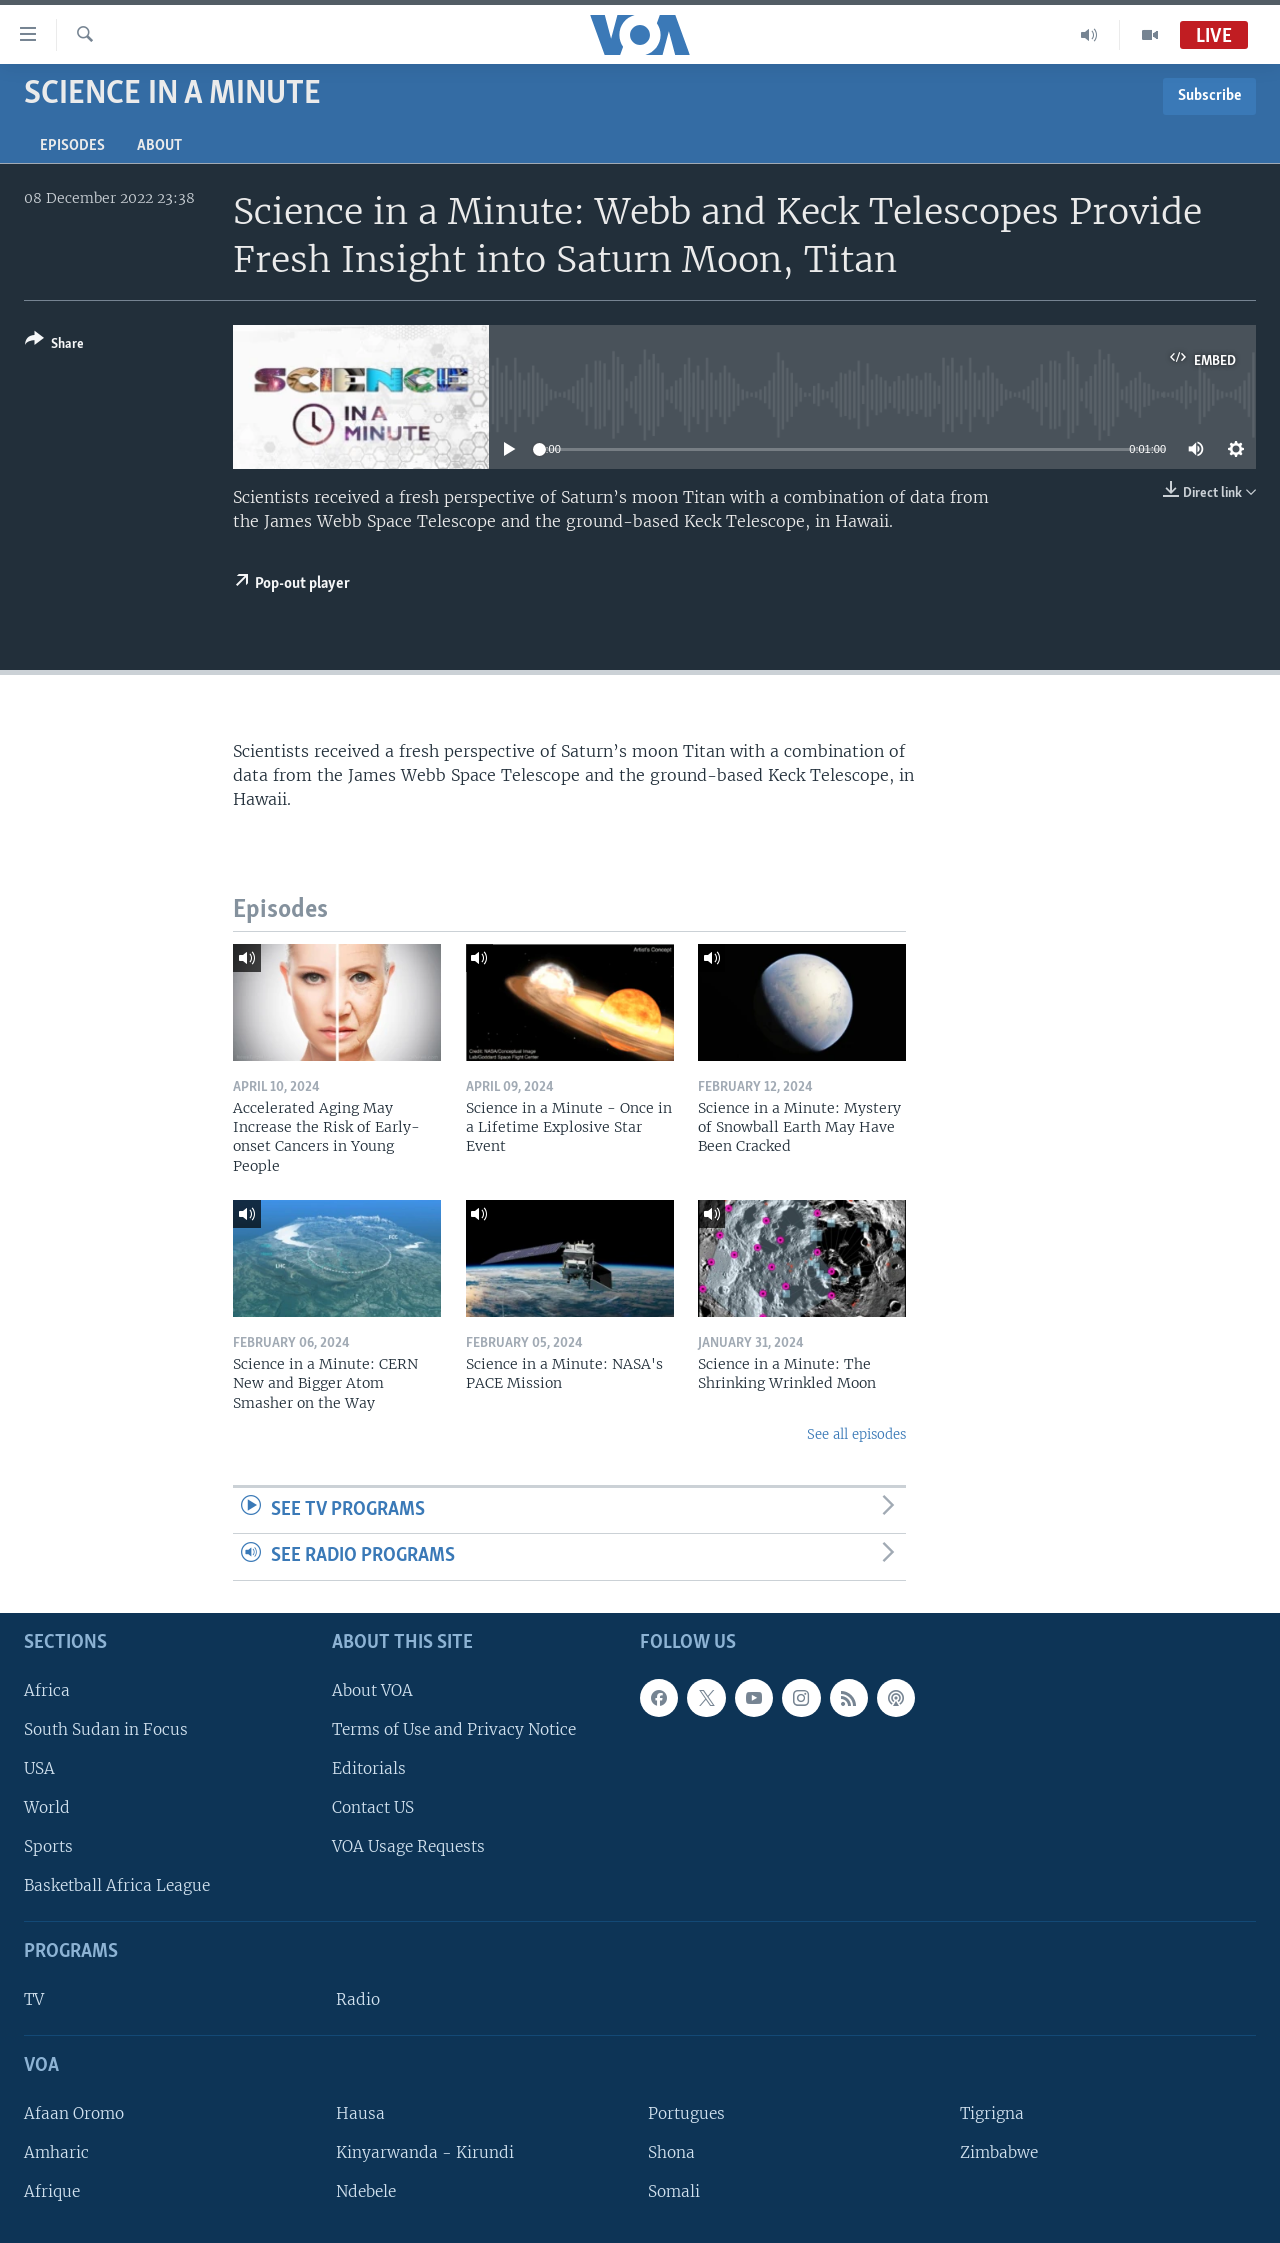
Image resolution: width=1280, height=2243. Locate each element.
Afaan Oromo (74, 2113)
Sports (48, 1846)
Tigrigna (992, 2113)
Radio (358, 1999)
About (159, 146)
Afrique (52, 2191)
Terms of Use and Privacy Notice (454, 1729)
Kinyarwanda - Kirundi (425, 2152)
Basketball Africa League (117, 1885)
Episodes (72, 146)
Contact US (373, 1807)
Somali (674, 2191)
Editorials (369, 1768)
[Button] (54, 345)
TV (34, 1999)
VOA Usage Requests (408, 1846)
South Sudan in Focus (106, 1729)
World (47, 1807)
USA (39, 1768)
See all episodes (856, 1434)
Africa (47, 1690)
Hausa (360, 2113)
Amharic (56, 2152)
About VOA (372, 1690)
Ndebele (366, 2191)
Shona (671, 2152)
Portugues (686, 2113)
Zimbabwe (999, 2152)
